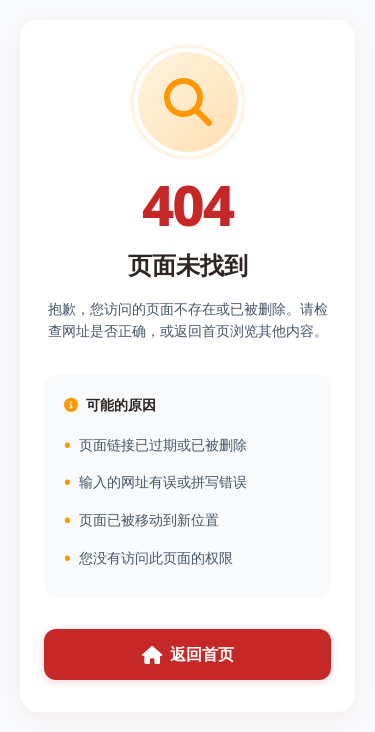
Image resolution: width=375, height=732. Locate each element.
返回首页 (188, 654)
